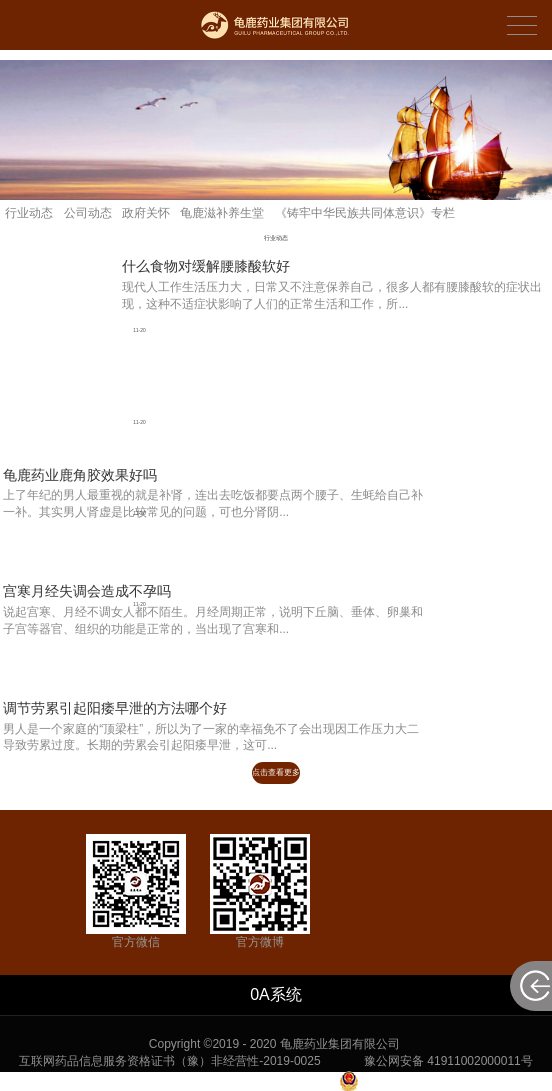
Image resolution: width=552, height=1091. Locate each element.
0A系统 (276, 994)
